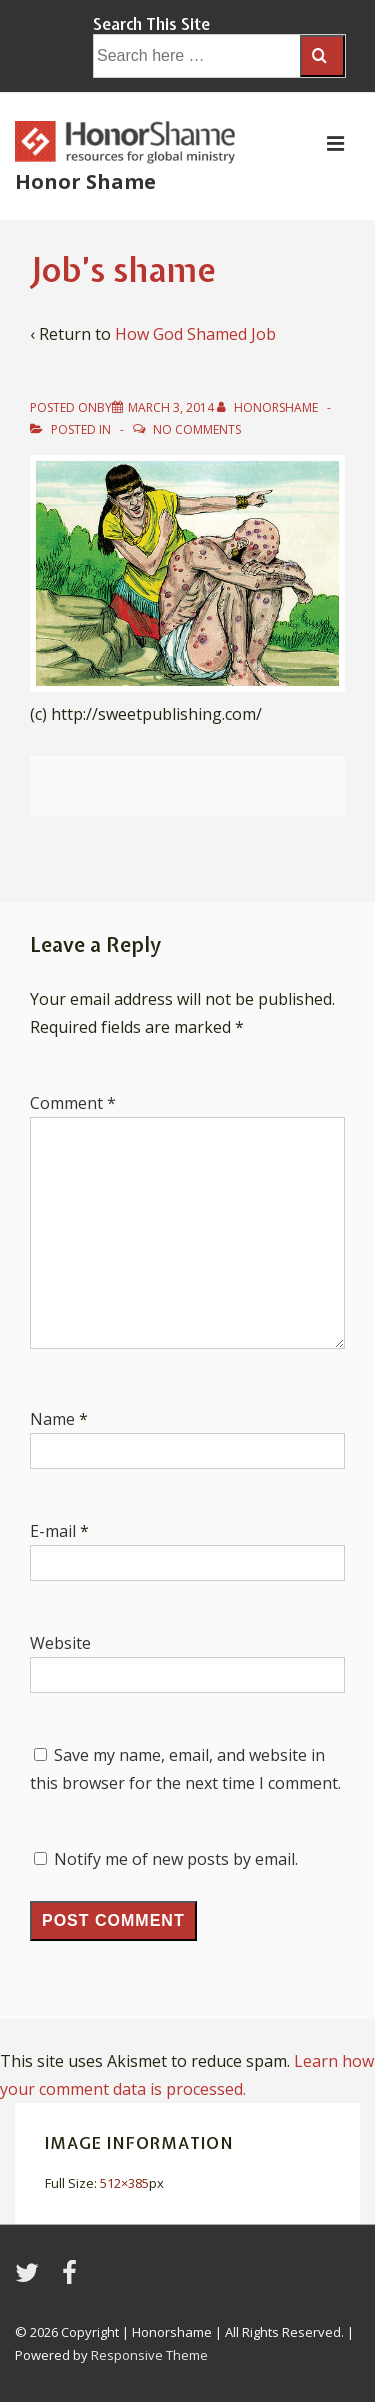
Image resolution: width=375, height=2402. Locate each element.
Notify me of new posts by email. (176, 1859)
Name (52, 1419)
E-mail (53, 1531)
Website (60, 1643)
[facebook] (72, 2279)
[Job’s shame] (171, 407)
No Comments (197, 429)
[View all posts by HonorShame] (269, 407)
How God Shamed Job (195, 334)
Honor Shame (85, 181)
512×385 (124, 2183)
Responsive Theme (149, 2355)
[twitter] (31, 2279)
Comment (73, 1103)
